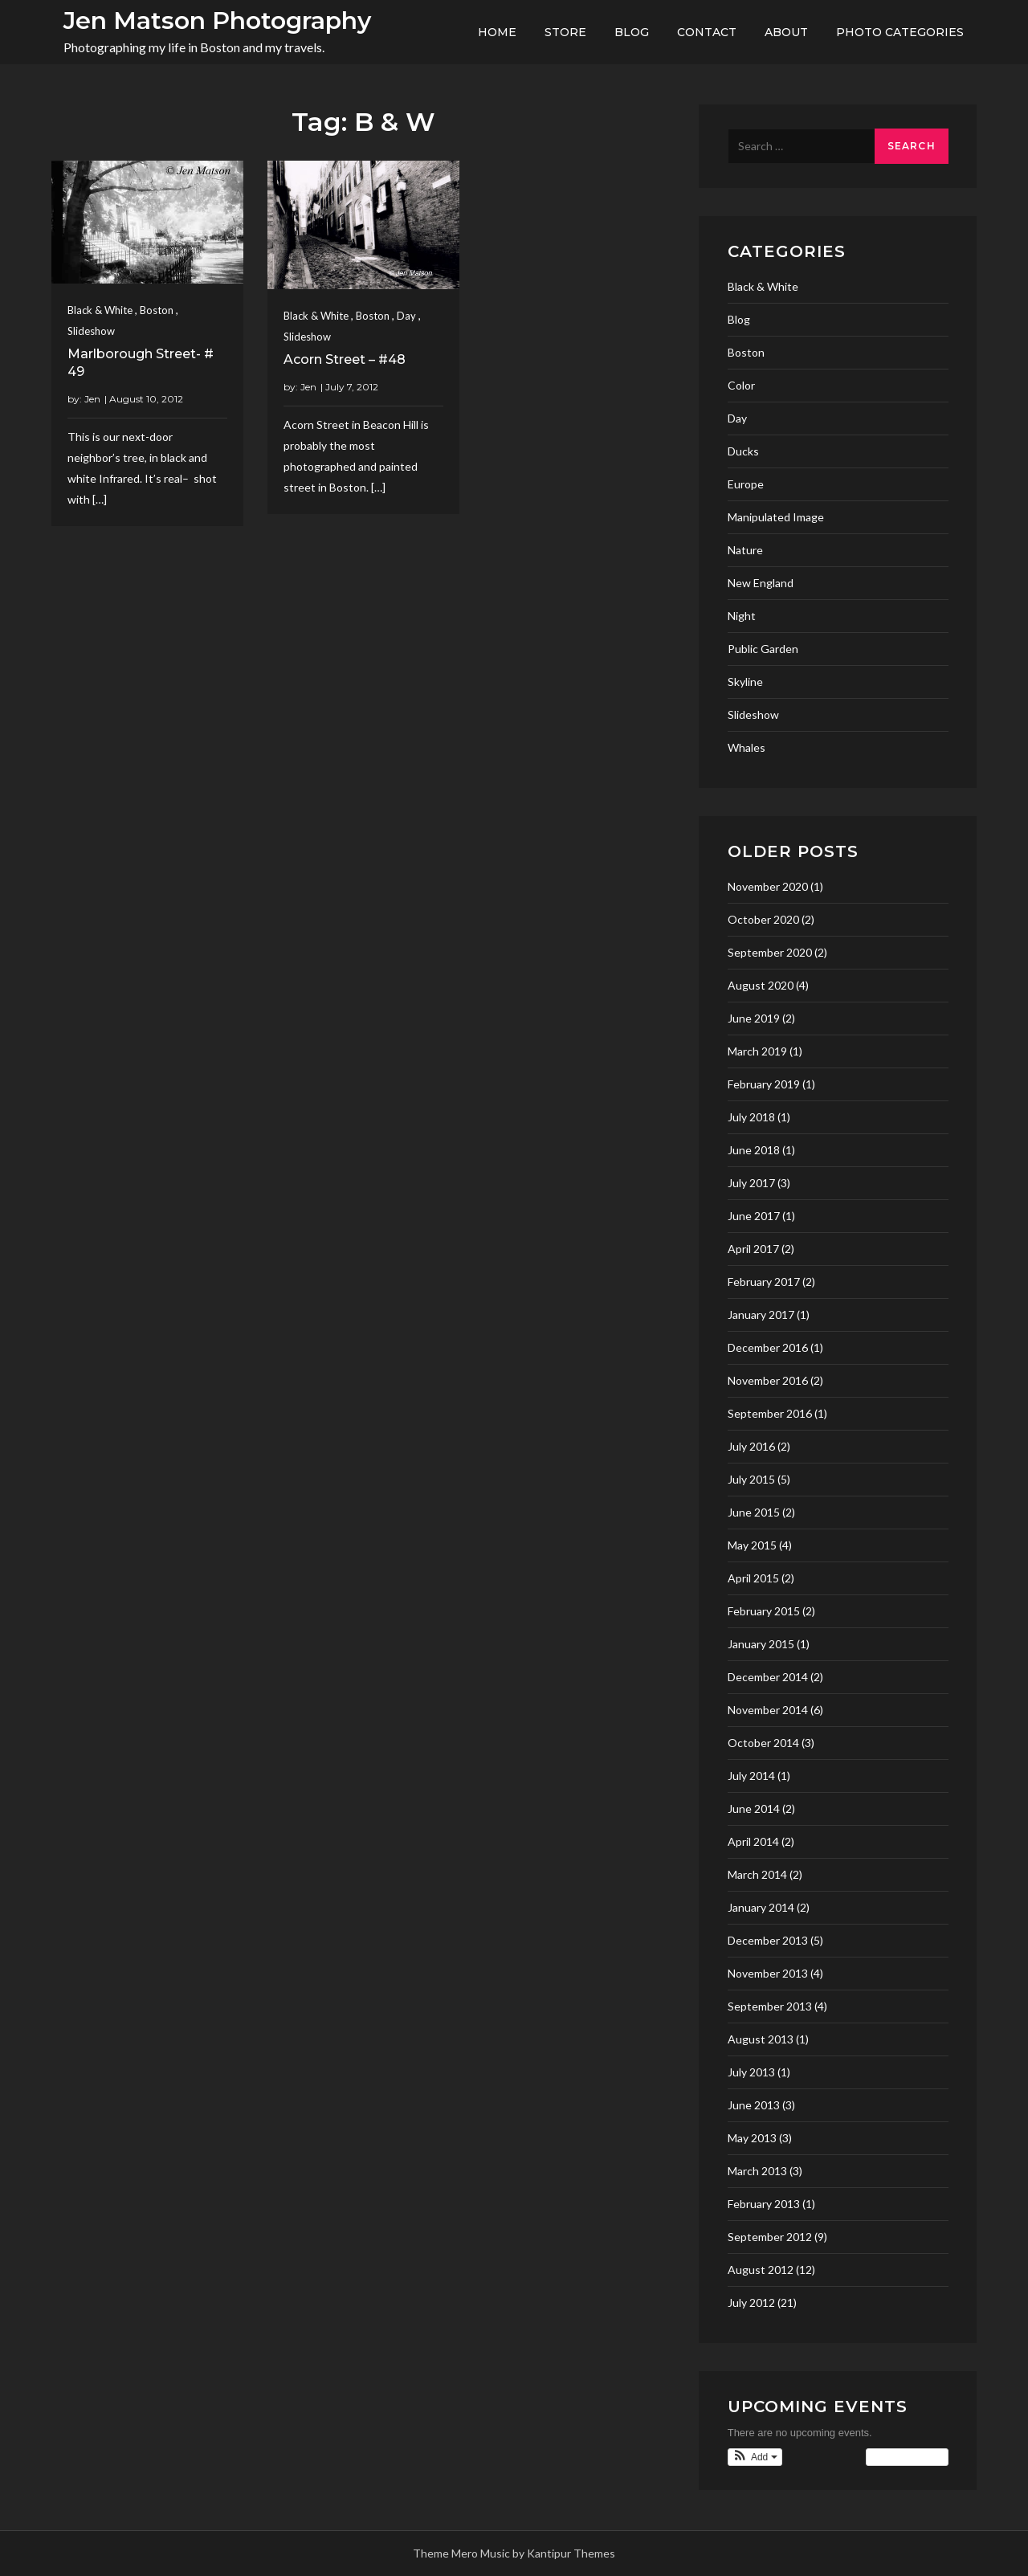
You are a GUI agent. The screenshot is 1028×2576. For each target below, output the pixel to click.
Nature (745, 550)
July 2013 (751, 2072)
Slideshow (91, 331)
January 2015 (761, 1644)
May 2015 (752, 1545)
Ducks (743, 451)
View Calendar (907, 2457)
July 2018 (751, 1117)
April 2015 (753, 1578)
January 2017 (761, 1314)
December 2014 (768, 1677)
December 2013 (768, 1940)
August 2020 (760, 985)
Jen (92, 399)
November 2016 (768, 1380)
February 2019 (764, 1084)
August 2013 (760, 2039)
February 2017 (764, 1281)
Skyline (745, 681)
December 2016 (768, 1347)
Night (742, 616)
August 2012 (760, 2269)
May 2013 (752, 2138)
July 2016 (751, 1446)
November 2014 (768, 1710)
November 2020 (768, 886)
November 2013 (768, 1973)
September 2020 (770, 952)
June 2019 (754, 1018)
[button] (754, 2457)
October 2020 (763, 919)
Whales (746, 747)
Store (565, 32)
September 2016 (770, 1413)
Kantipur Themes (571, 2553)
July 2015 (751, 1479)
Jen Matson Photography (217, 20)
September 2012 (770, 2236)
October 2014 (763, 1742)
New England (760, 583)
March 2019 (757, 1051)
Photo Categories (900, 32)
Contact (706, 32)
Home (497, 32)
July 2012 (751, 2302)
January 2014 (761, 1907)
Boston (156, 310)
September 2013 (770, 2006)
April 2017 (753, 1248)
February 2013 (764, 2204)
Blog (631, 32)
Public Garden (763, 648)
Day (406, 315)
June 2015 (754, 1512)
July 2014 (751, 1775)
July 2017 (751, 1183)
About (786, 32)
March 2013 (757, 2171)
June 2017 (754, 1216)
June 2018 (754, 1150)
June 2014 (754, 1808)
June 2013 (754, 2105)
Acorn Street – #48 (345, 359)
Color (741, 385)
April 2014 (753, 1841)
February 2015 (764, 1611)
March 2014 (757, 1874)
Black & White (100, 310)
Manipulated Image (776, 517)
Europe (746, 484)
